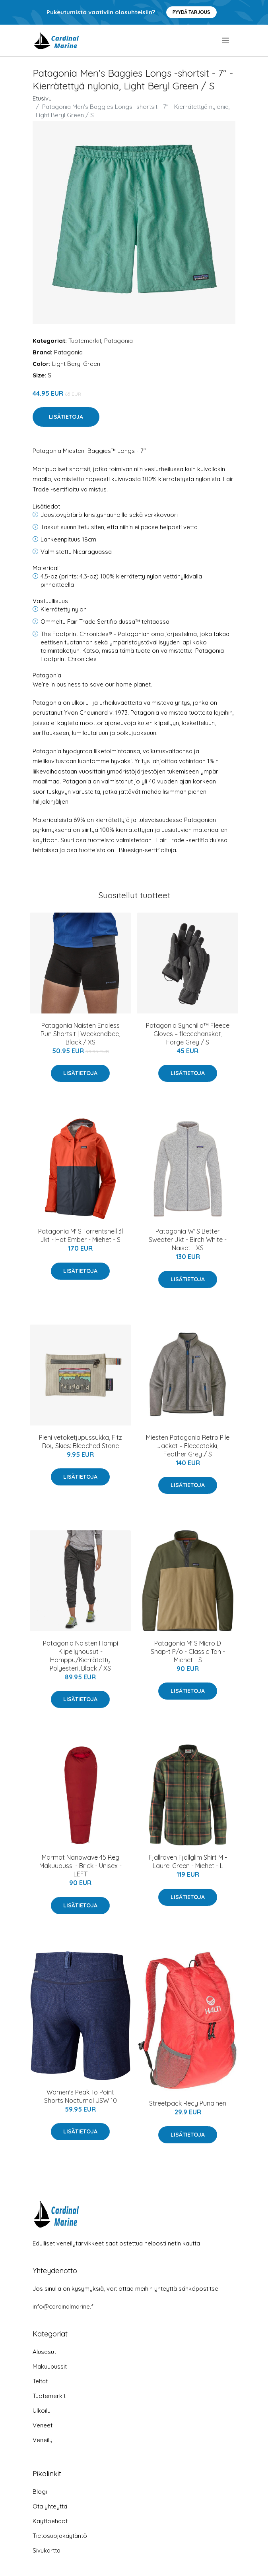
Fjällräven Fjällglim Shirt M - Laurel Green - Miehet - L (188, 1861)
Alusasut (44, 2352)
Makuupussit (50, 2366)
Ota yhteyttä (50, 2506)
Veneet (42, 2425)
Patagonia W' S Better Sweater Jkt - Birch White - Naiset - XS (188, 1239)
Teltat (40, 2381)
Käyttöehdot (50, 2521)
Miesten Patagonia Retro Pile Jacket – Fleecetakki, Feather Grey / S (187, 1445)
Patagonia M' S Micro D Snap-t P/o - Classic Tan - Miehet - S (188, 1651)
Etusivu (42, 98)
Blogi (40, 2491)
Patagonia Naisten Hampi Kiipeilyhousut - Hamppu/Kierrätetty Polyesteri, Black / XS (80, 1655)
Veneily (42, 2440)
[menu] (226, 40)
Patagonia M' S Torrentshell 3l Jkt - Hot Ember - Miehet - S (80, 1235)
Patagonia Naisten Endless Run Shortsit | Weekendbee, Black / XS (80, 1033)
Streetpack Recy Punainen (187, 2103)
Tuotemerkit (84, 340)
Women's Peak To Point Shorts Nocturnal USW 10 (80, 2096)
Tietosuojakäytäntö (60, 2535)
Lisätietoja (66, 416)
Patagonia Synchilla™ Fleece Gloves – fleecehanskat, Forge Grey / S (187, 1033)
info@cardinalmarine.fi (64, 2306)
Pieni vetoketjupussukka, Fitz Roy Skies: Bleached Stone (80, 1441)
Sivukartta (46, 2550)
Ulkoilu (41, 2410)
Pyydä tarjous (191, 12)
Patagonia (118, 340)
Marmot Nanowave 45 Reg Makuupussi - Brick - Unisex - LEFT (80, 1865)
